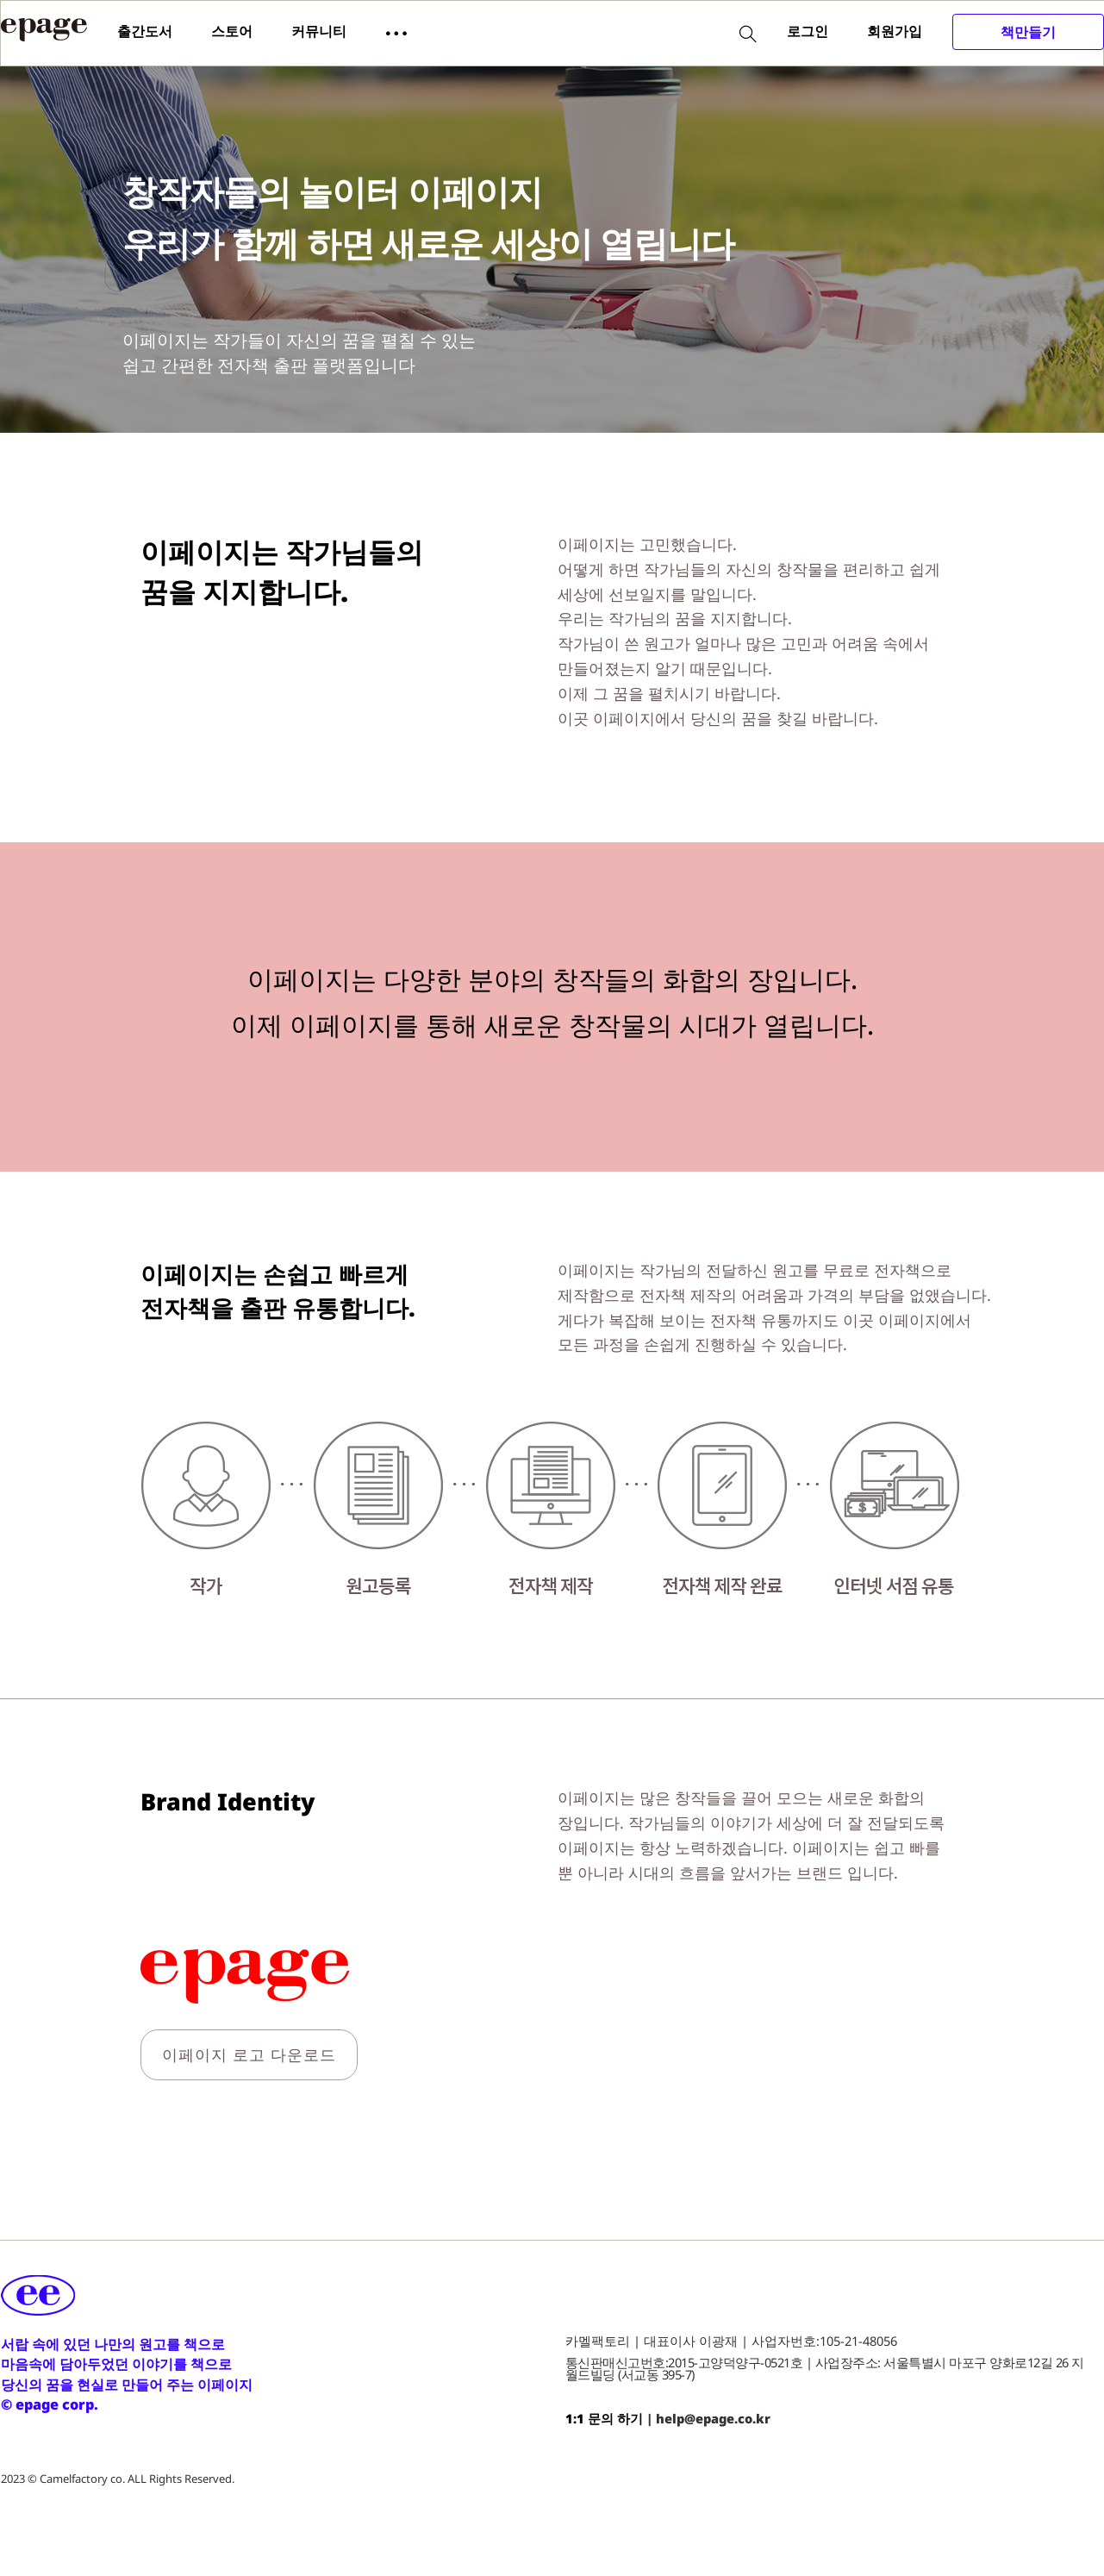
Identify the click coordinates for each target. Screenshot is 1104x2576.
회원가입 (894, 31)
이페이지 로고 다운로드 (249, 2054)
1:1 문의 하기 (604, 2418)
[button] (396, 32)
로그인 (807, 31)
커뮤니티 (318, 31)
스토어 (232, 31)
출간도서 (144, 31)
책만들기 (1028, 31)
